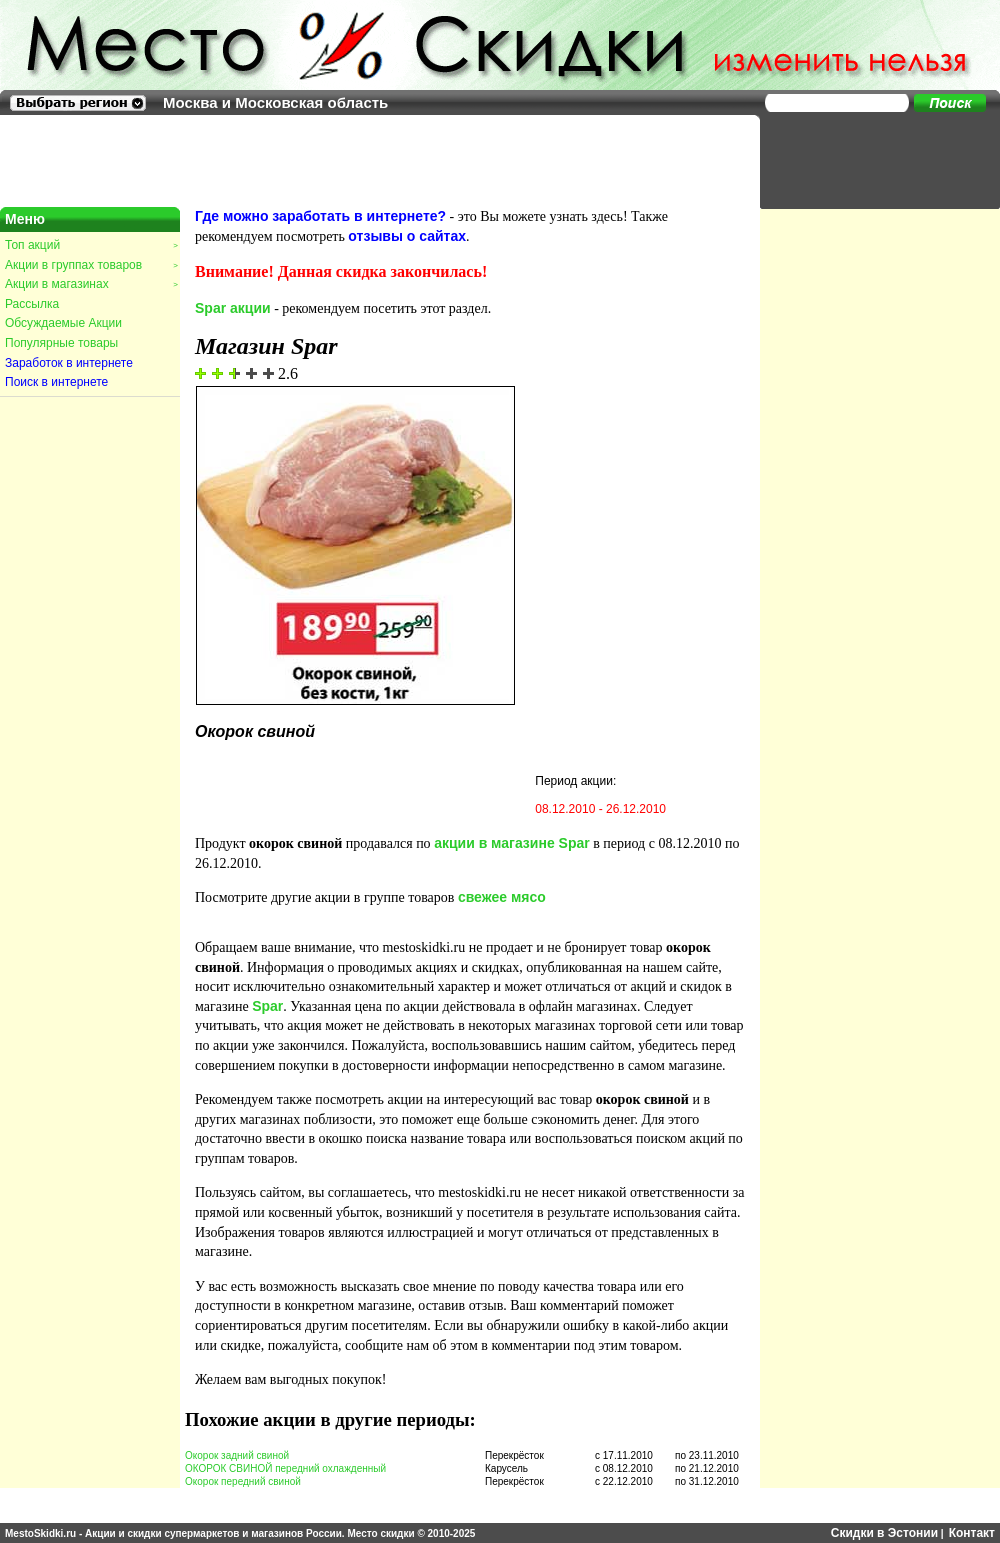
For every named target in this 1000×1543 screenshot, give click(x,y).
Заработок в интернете (69, 363)
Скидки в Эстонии (884, 1533)
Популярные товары (61, 343)
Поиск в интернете (56, 382)
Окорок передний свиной (243, 1481)
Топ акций (91, 245)
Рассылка (32, 304)
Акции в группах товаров (91, 265)
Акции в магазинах (91, 284)
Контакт (972, 1533)
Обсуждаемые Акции (63, 323)
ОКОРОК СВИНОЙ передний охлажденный (285, 1468)
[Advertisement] (870, 160)
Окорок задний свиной (237, 1455)
